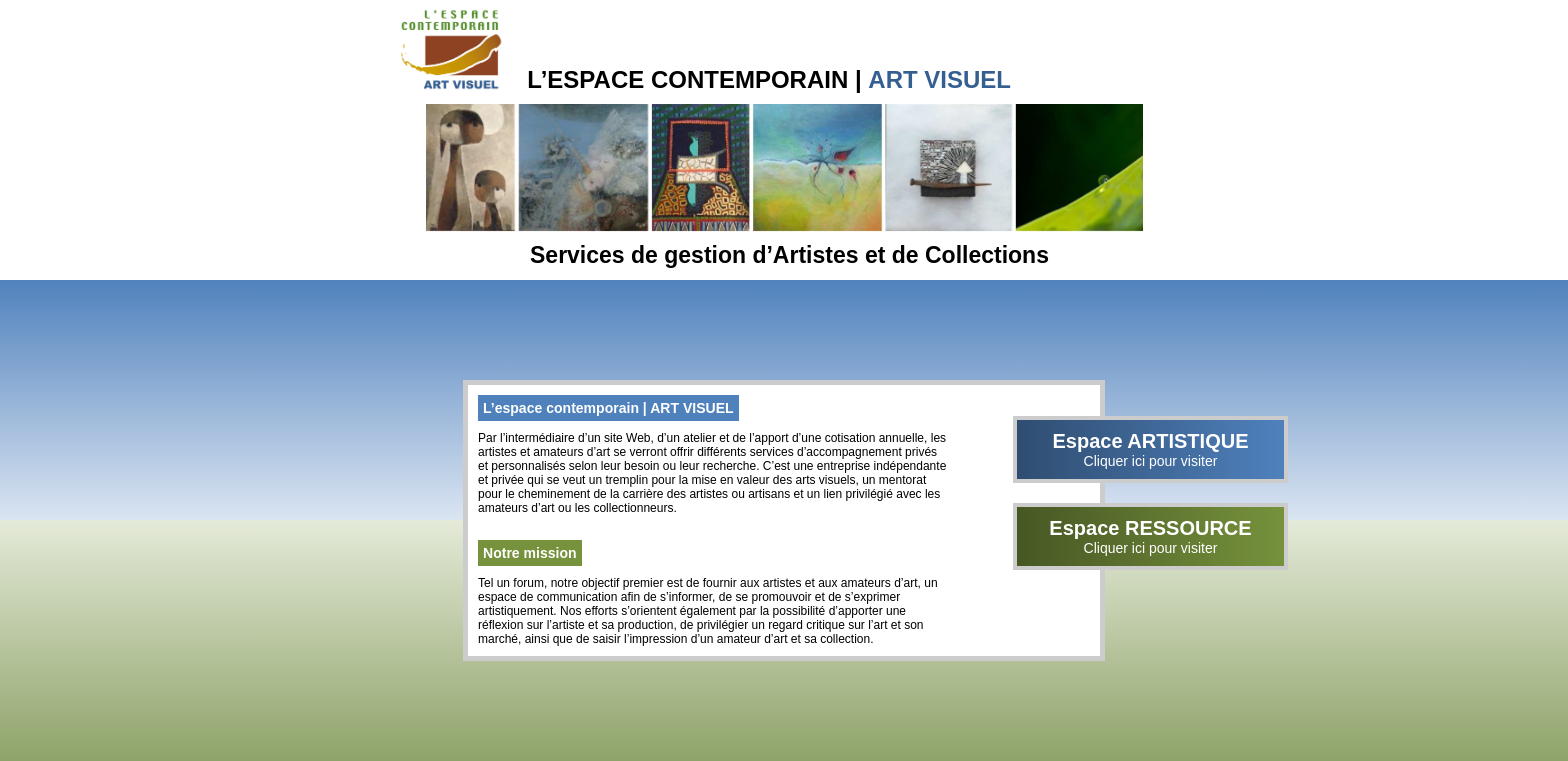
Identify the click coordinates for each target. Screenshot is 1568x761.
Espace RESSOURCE (1150, 536)
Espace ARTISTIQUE (1150, 449)
